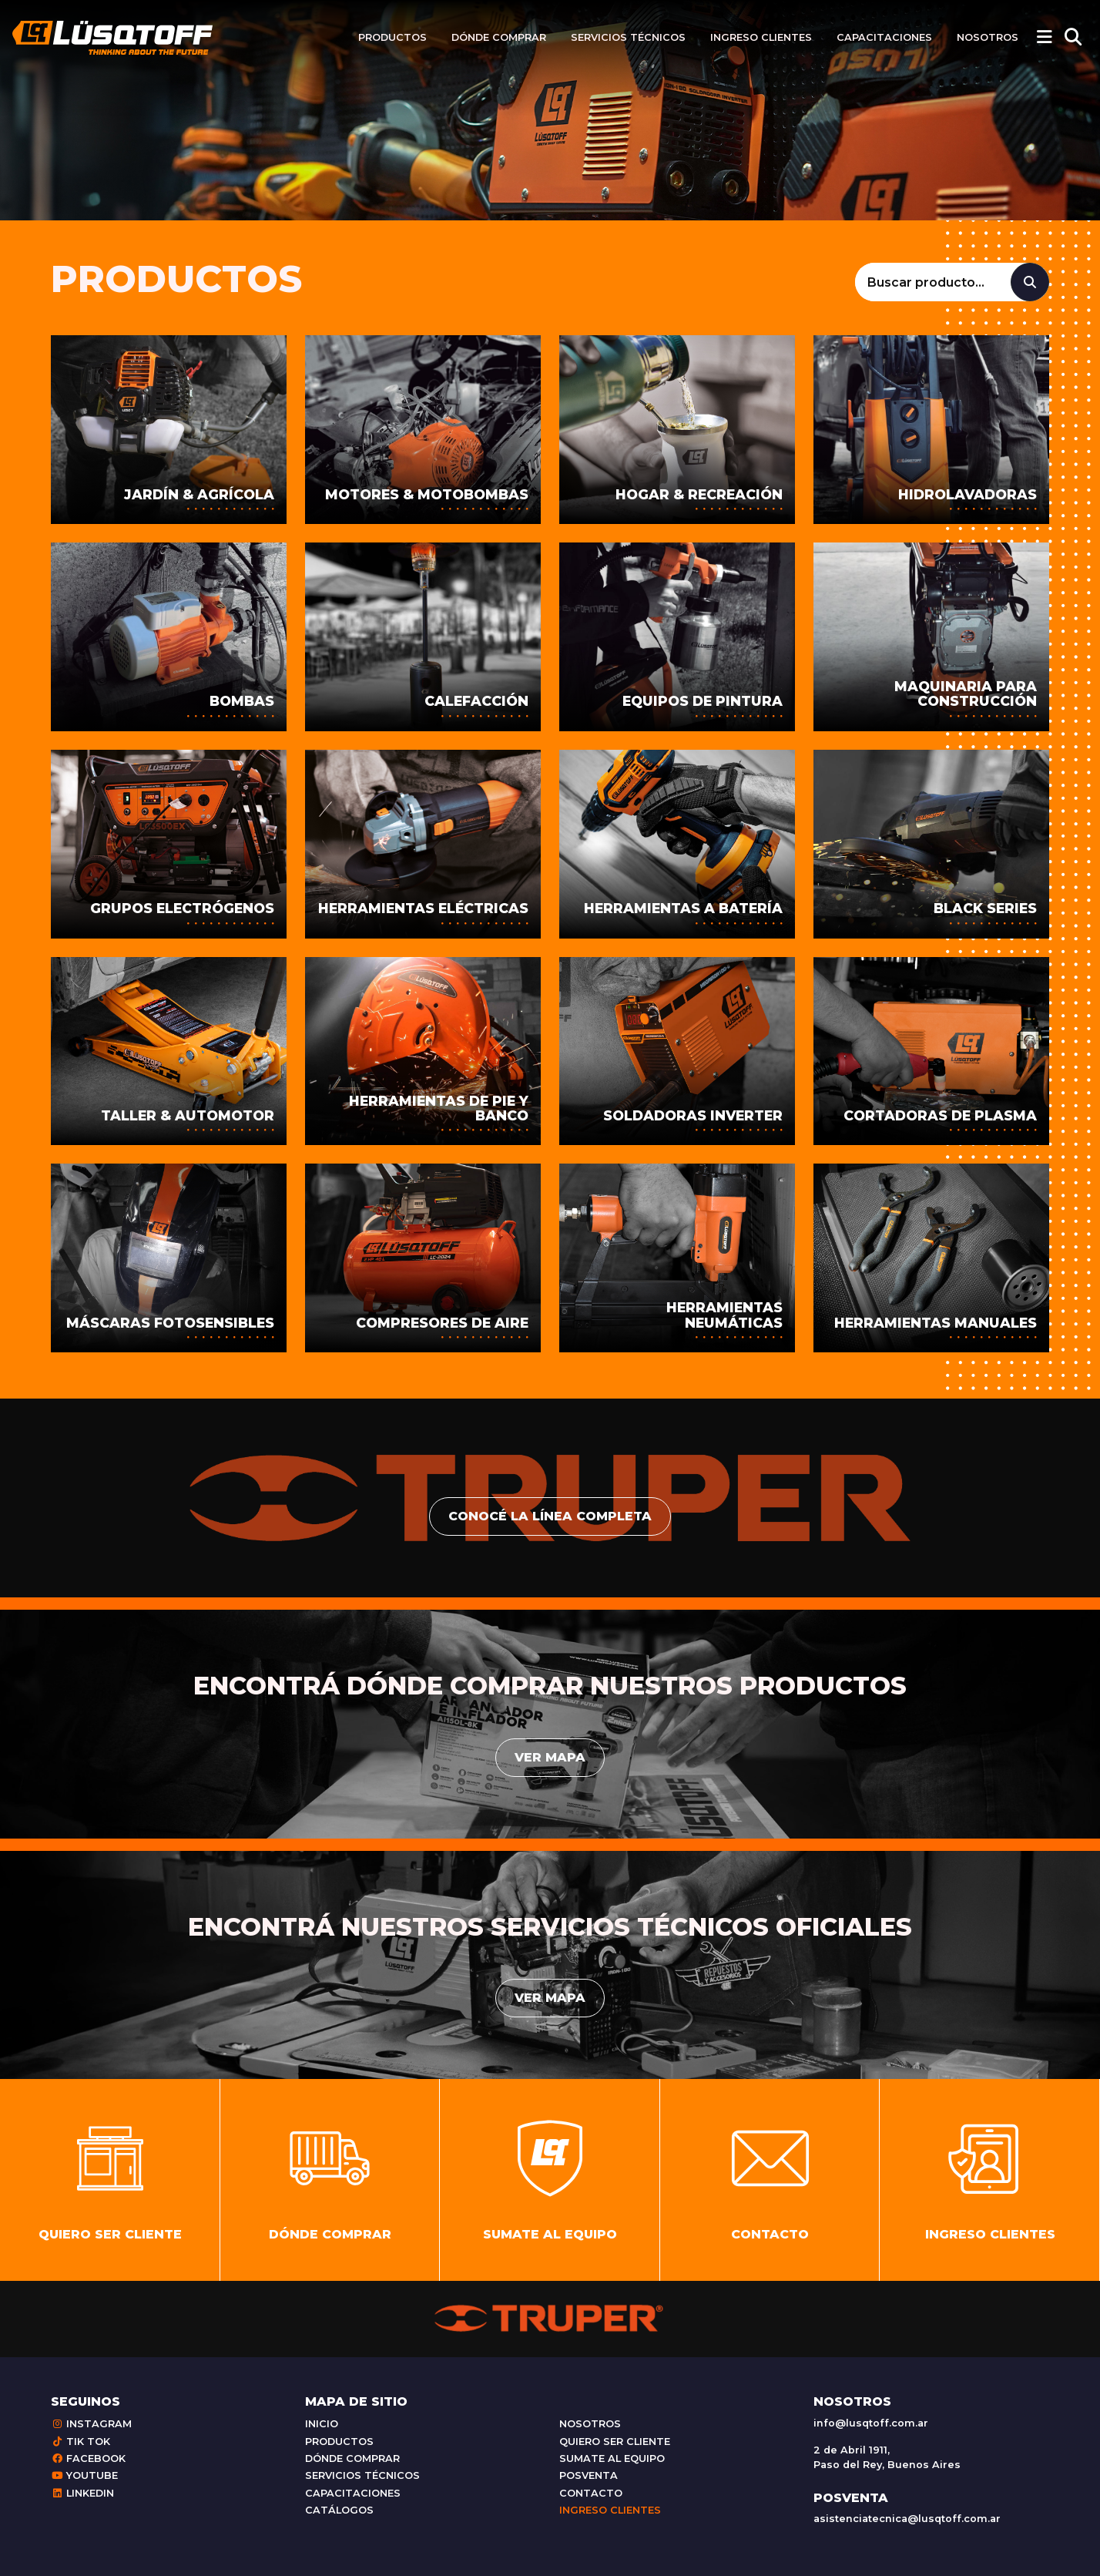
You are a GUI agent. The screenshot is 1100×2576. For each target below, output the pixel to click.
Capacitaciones (884, 37)
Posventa (588, 2475)
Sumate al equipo (612, 2458)
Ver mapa (550, 1757)
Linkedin (82, 2493)
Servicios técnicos (628, 37)
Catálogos (339, 2510)
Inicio (321, 2424)
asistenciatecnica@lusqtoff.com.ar (907, 2518)
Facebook (88, 2458)
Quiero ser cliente (614, 2441)
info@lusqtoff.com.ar (870, 2423)
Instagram (91, 2424)
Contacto (590, 2493)
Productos (392, 37)
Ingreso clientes (761, 37)
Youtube (84, 2475)
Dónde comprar (498, 37)
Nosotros (987, 37)
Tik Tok (80, 2441)
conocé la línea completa (550, 1516)
